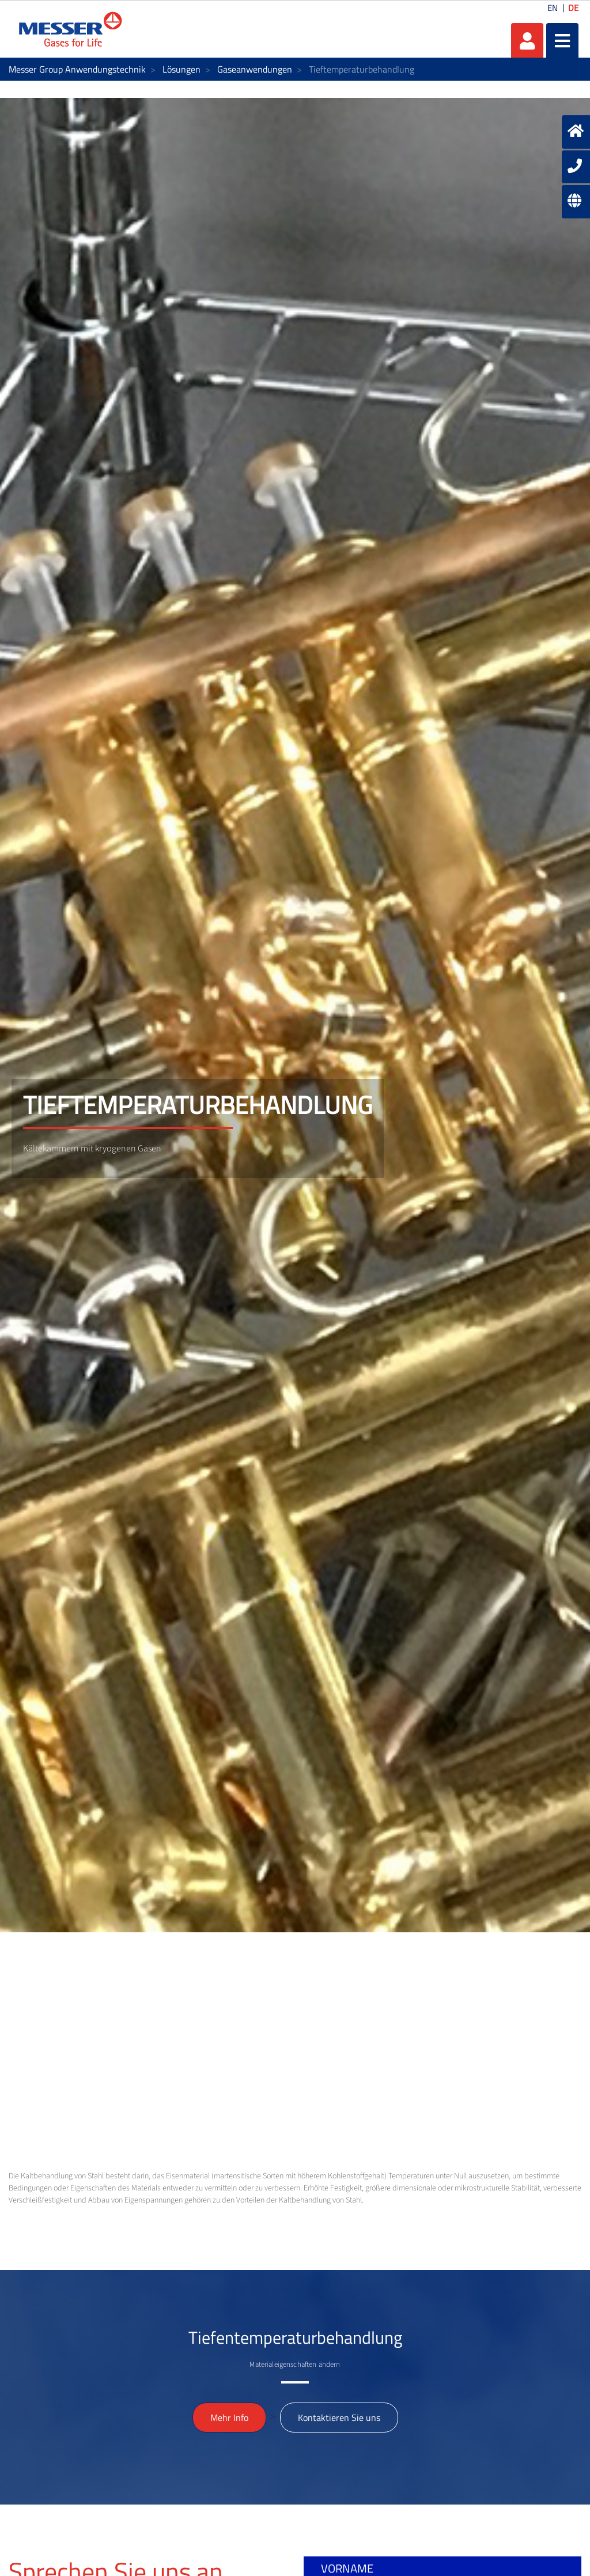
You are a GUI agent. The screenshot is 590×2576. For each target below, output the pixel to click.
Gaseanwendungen (254, 69)
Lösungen (181, 69)
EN (552, 7)
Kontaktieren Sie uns (339, 2417)
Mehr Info (229, 2417)
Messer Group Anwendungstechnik (77, 69)
